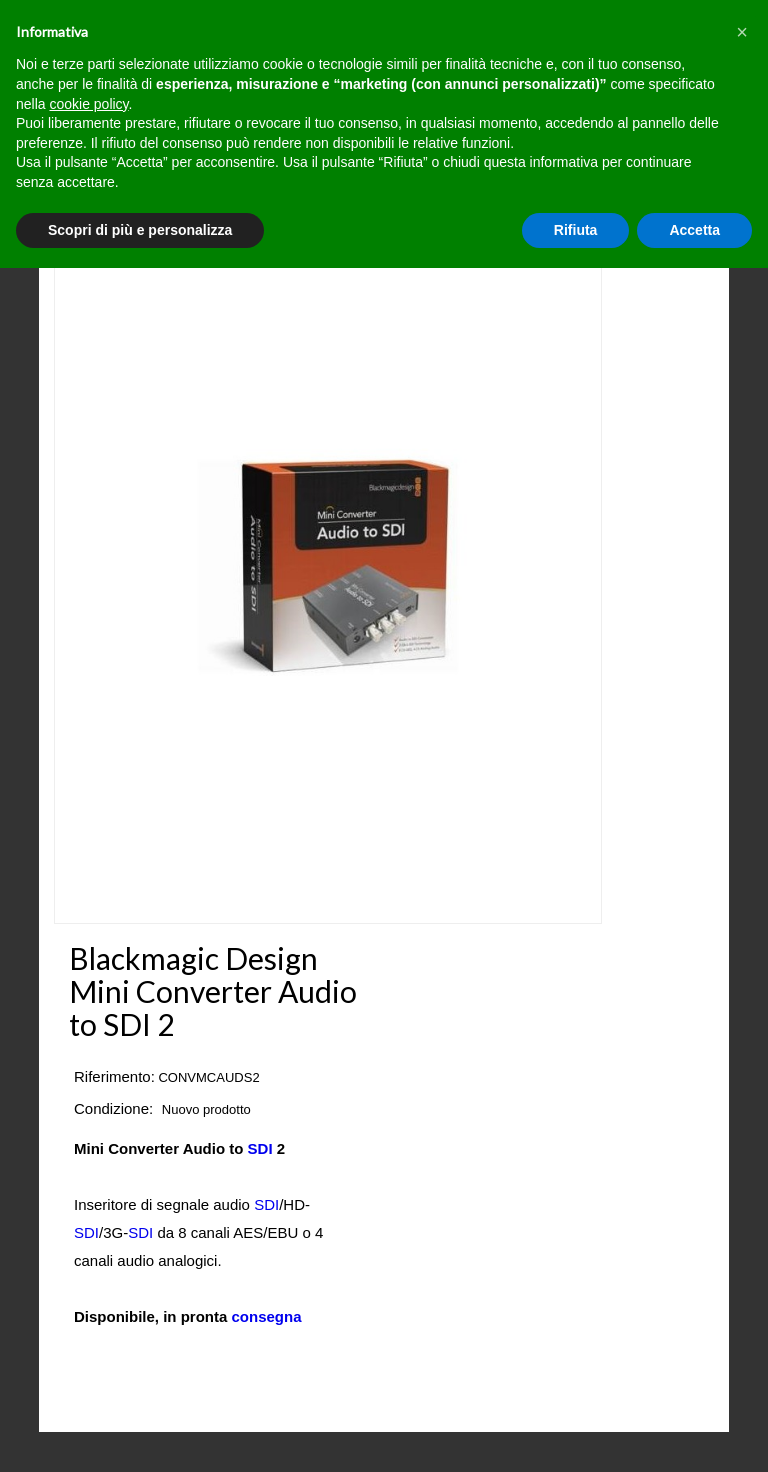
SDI (260, 1148)
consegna (267, 1316)
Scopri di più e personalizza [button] (140, 230)
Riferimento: (114, 1076)
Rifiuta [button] (576, 230)
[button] (742, 32)
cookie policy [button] (88, 104)
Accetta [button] (694, 230)
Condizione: (113, 1108)
